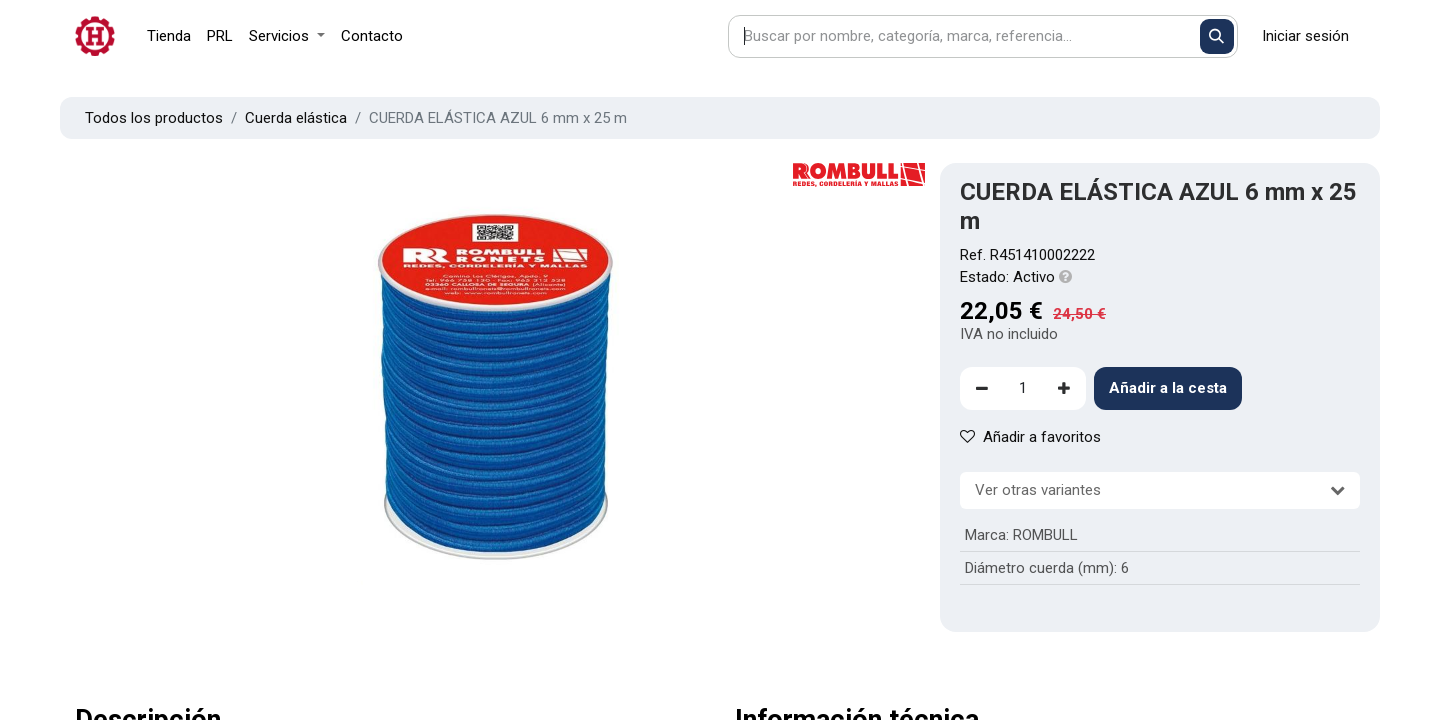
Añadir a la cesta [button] (1168, 388)
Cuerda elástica (296, 118)
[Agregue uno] (1064, 388)
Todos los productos (154, 118)
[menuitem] (169, 36)
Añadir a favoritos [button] (1030, 437)
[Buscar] (1217, 36)
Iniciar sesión (1305, 36)
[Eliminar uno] (982, 388)
